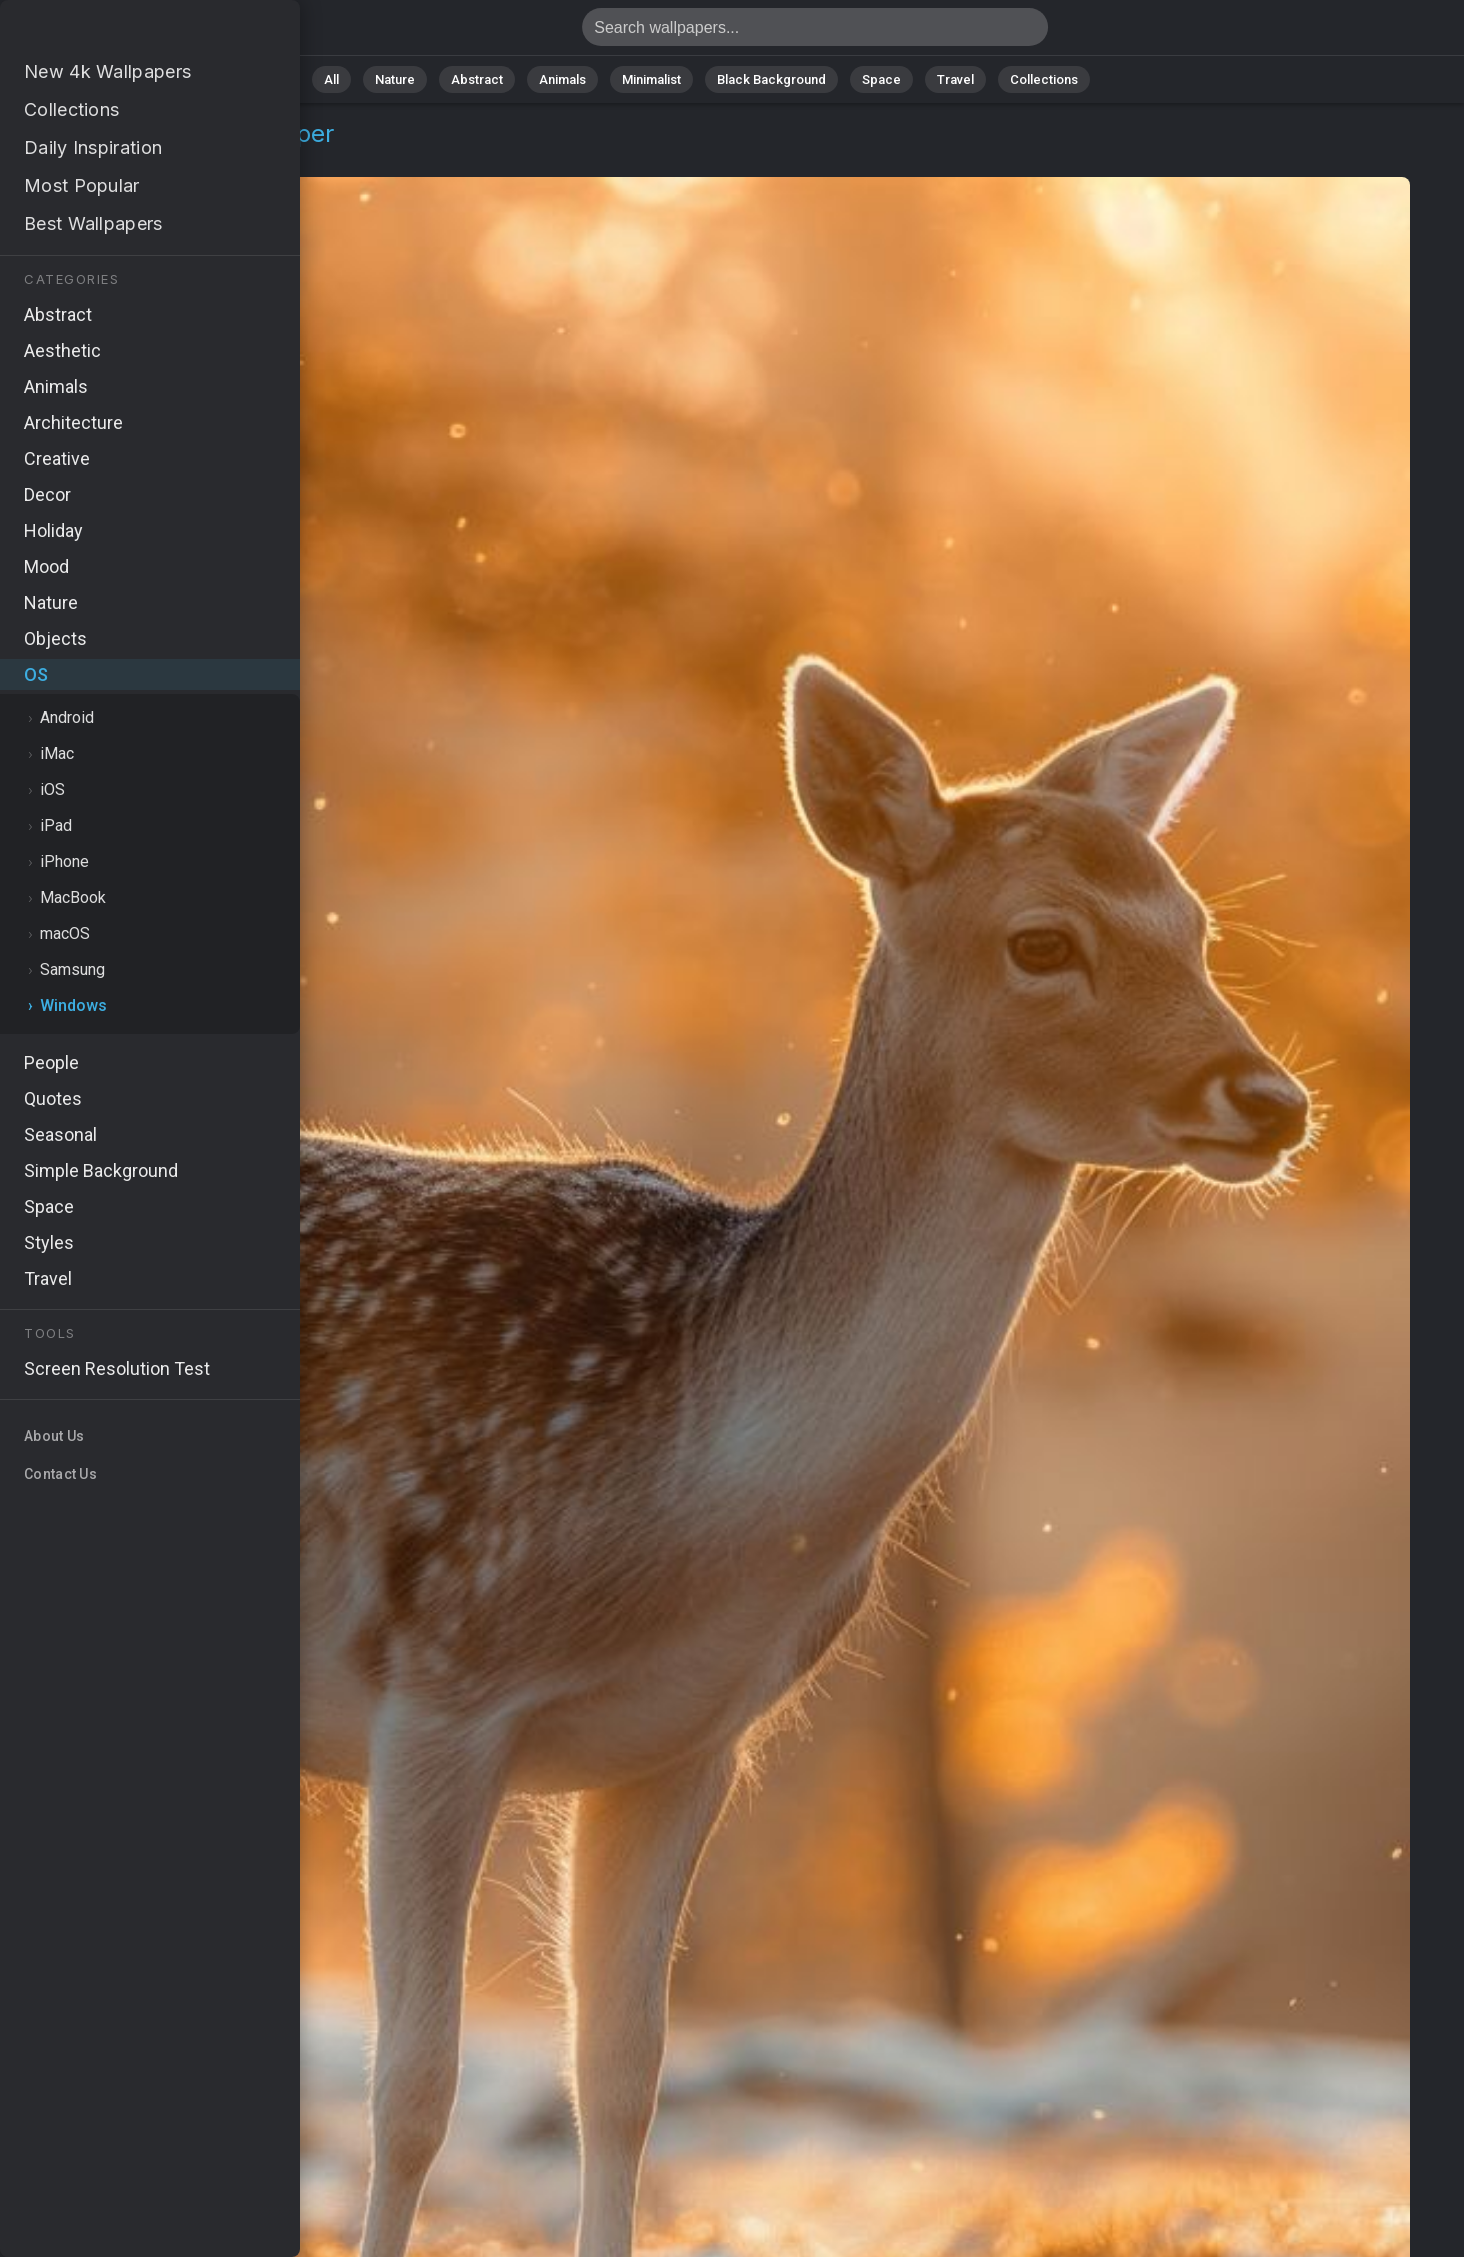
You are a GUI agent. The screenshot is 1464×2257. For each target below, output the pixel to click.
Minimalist (651, 79)
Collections (1044, 79)
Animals (562, 79)
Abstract (477, 79)
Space (881, 79)
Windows (131, 157)
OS (63, 157)
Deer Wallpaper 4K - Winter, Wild (120, 32)
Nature (395, 79)
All (331, 79)
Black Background (771, 79)
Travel (955, 79)
